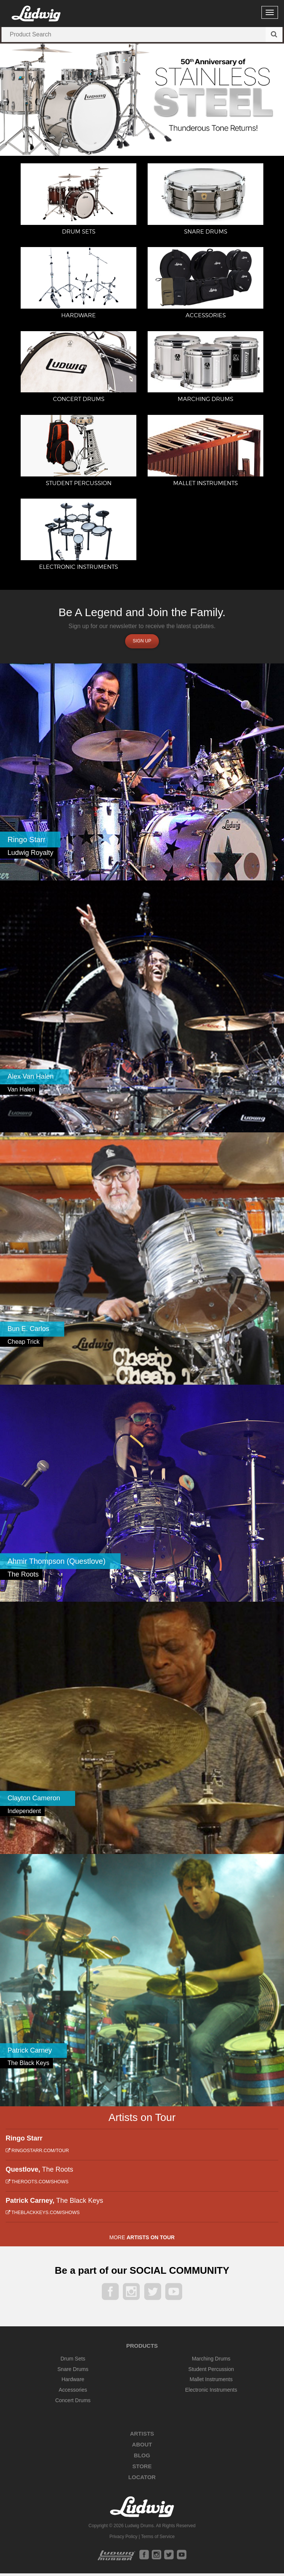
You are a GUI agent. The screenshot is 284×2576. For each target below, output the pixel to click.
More (142, 2240)
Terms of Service (157, 2539)
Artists (142, 2436)
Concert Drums (73, 2403)
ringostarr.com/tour (37, 2153)
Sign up (142, 643)
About (142, 2447)
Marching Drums (211, 2361)
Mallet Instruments (211, 2382)
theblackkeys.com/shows (43, 2215)
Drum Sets (72, 2361)
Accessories (73, 2392)
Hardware (73, 2382)
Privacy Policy (123, 2539)
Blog (142, 2458)
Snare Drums (72, 2372)
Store (141, 2469)
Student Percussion (211, 2372)
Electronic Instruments (211, 2392)
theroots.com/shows (37, 2184)
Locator (142, 2480)
